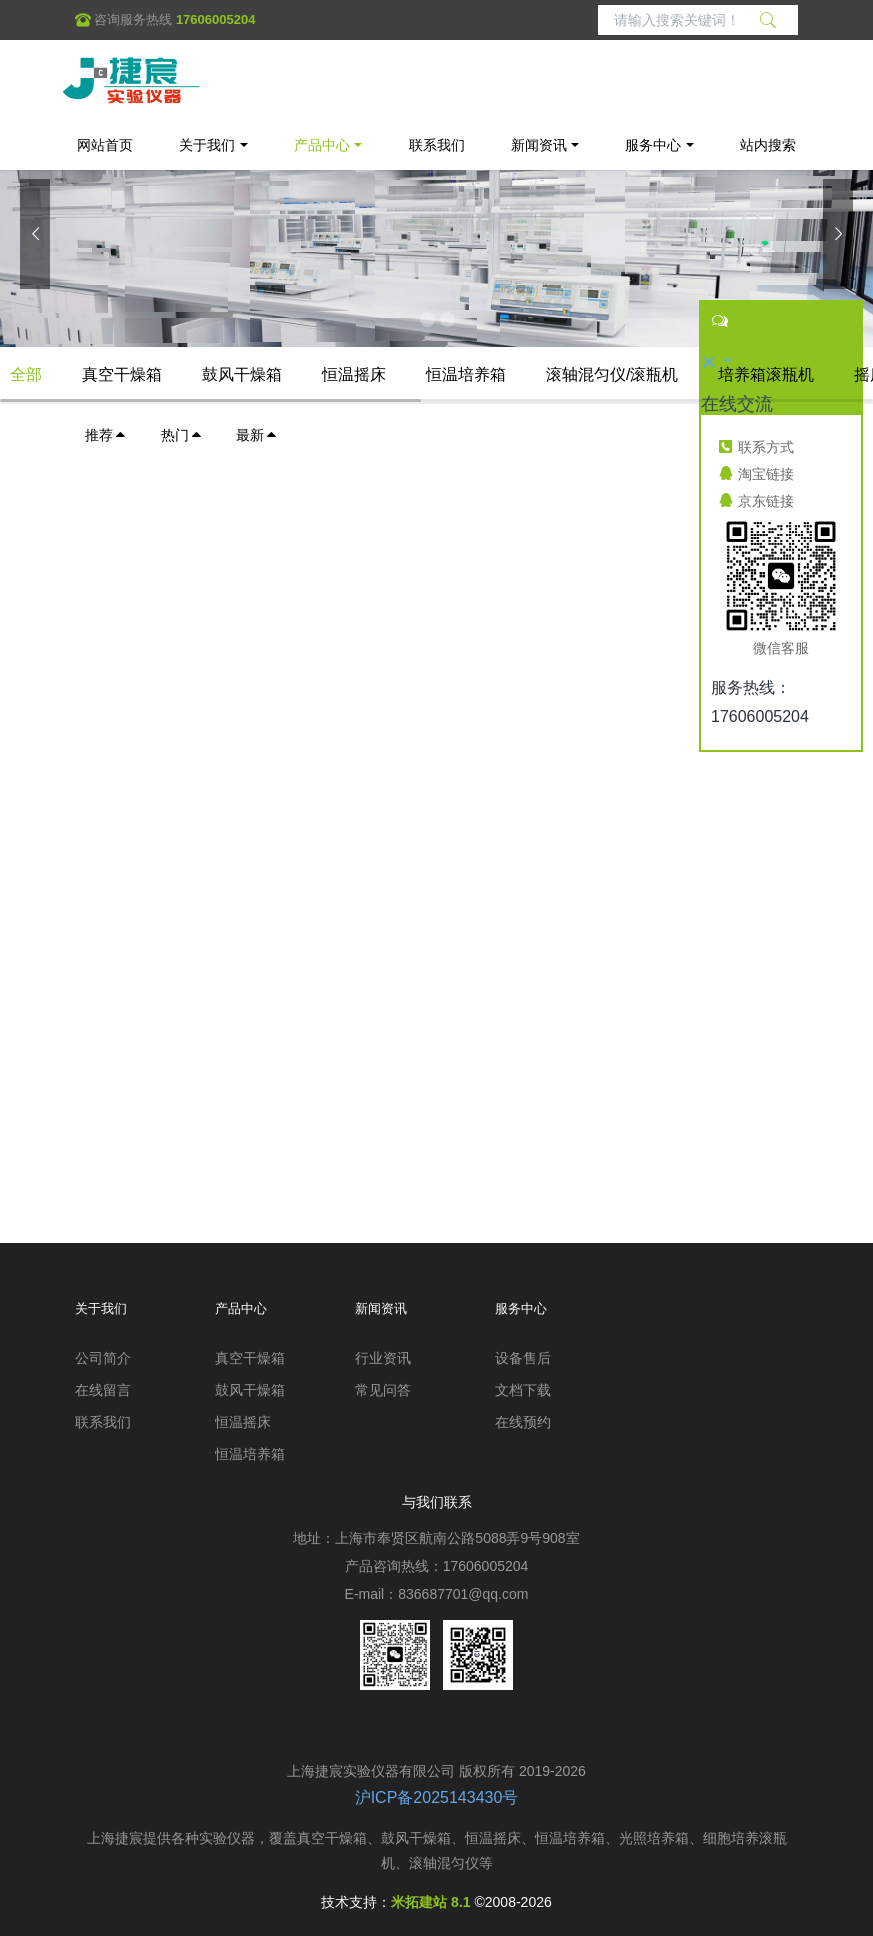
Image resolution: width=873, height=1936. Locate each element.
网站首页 (105, 145)
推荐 (106, 435)
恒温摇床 (354, 374)
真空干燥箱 (122, 374)
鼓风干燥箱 (242, 374)
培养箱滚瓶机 (766, 374)
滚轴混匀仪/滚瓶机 (612, 374)
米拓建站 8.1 (430, 1902)
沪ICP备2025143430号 (437, 1797)
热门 (182, 435)
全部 (26, 374)
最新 (257, 435)
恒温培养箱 (466, 374)
